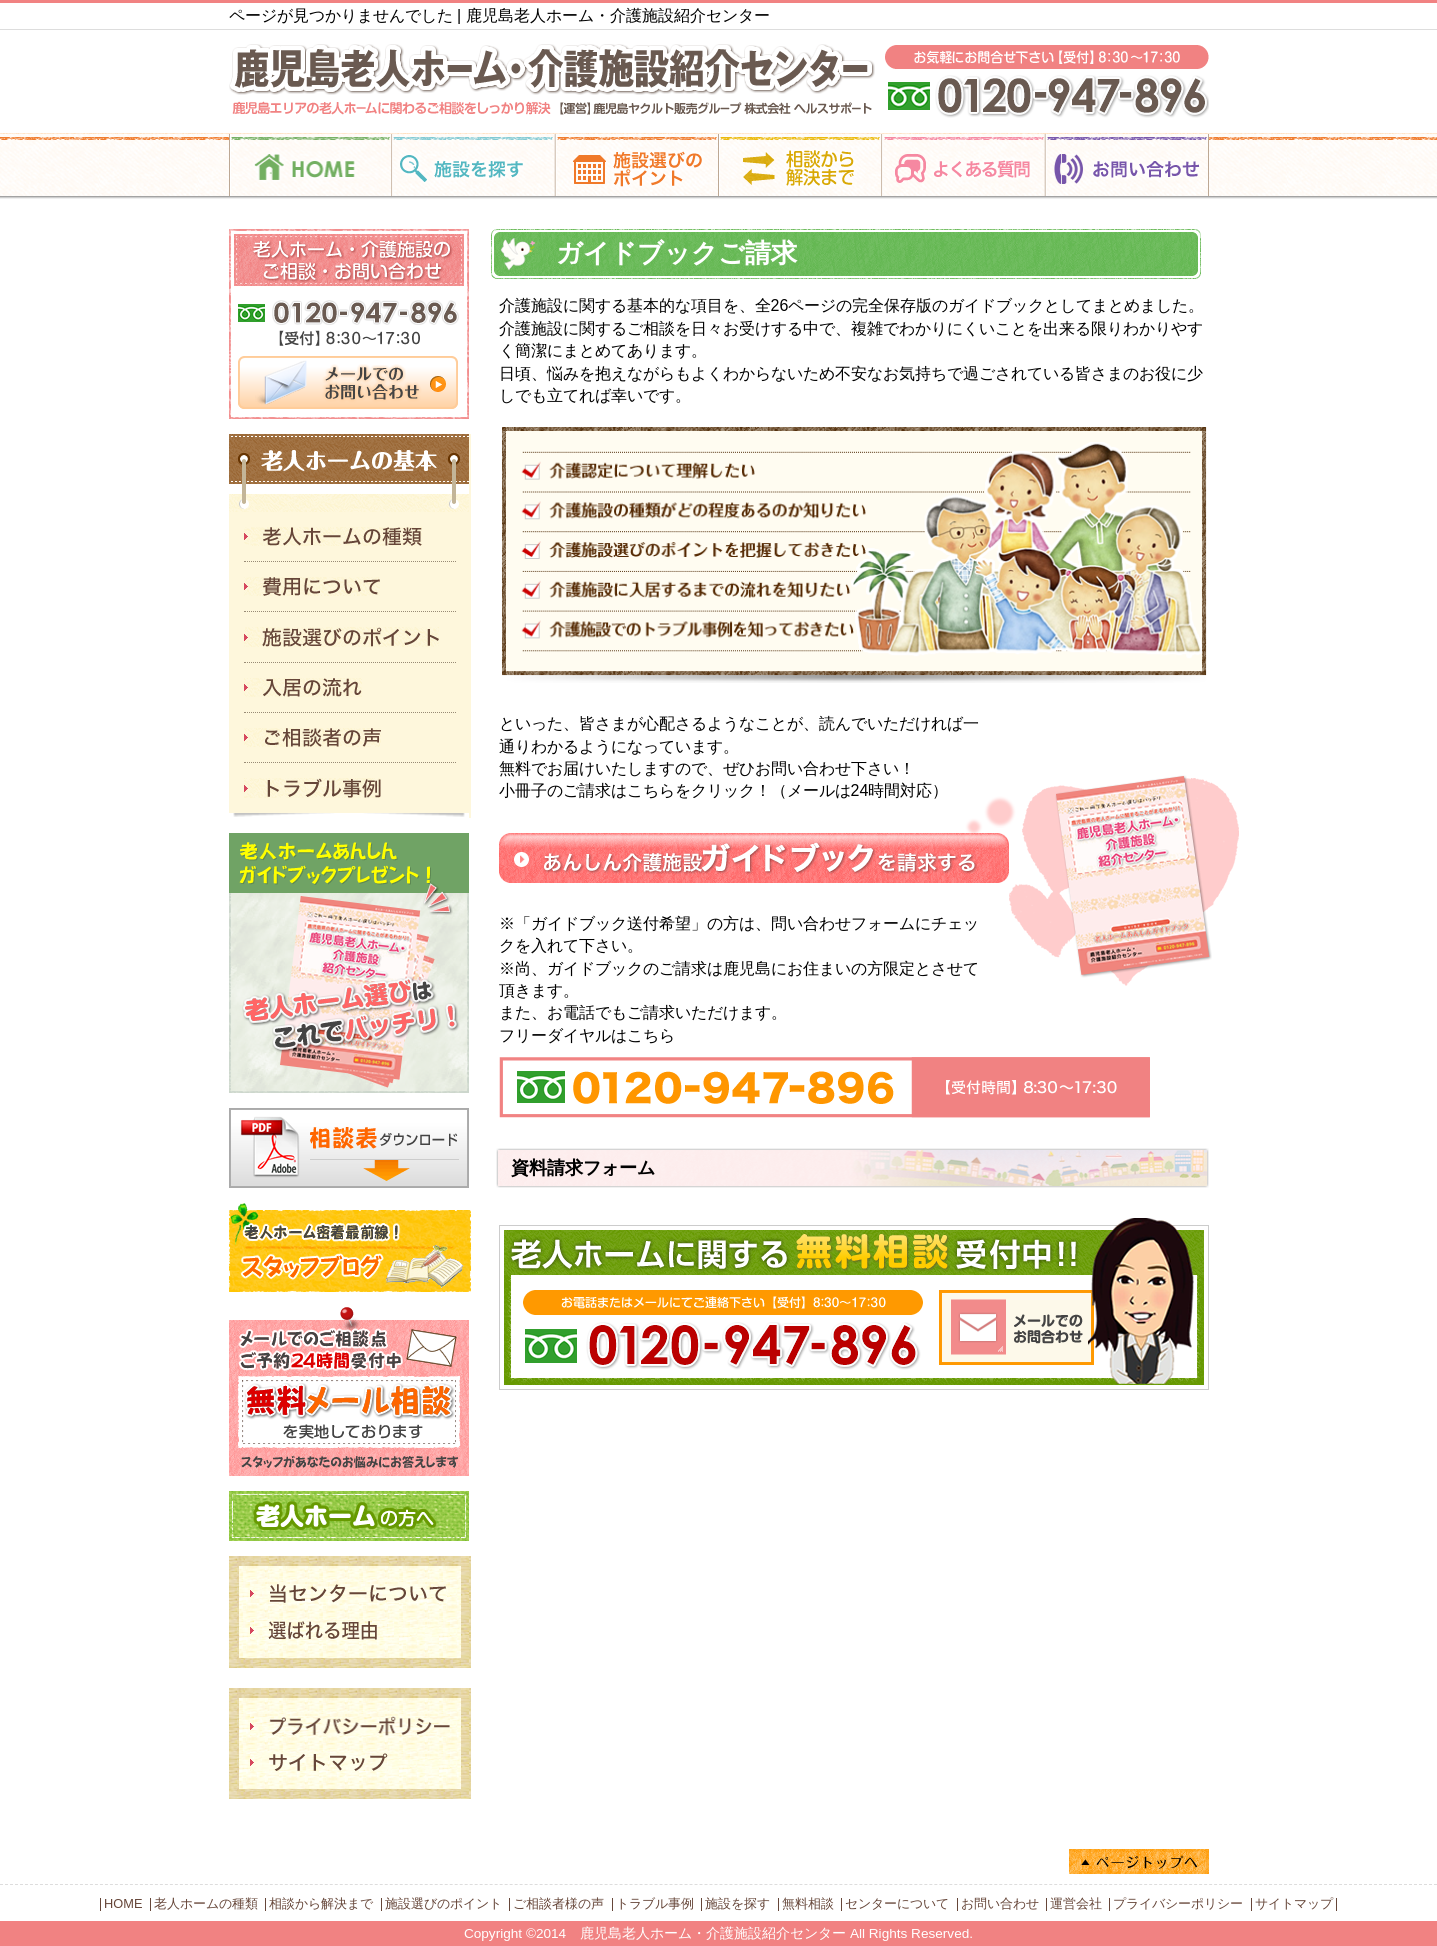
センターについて (897, 1903)
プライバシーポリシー (1178, 1903)
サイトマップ (1294, 1903)
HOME (123, 1903)
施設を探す (737, 1903)
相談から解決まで (321, 1903)
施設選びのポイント (443, 1903)
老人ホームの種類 (206, 1903)
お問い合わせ (1000, 1903)
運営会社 (1076, 1903)
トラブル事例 (655, 1903)
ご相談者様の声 (558, 1903)
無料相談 (808, 1903)
